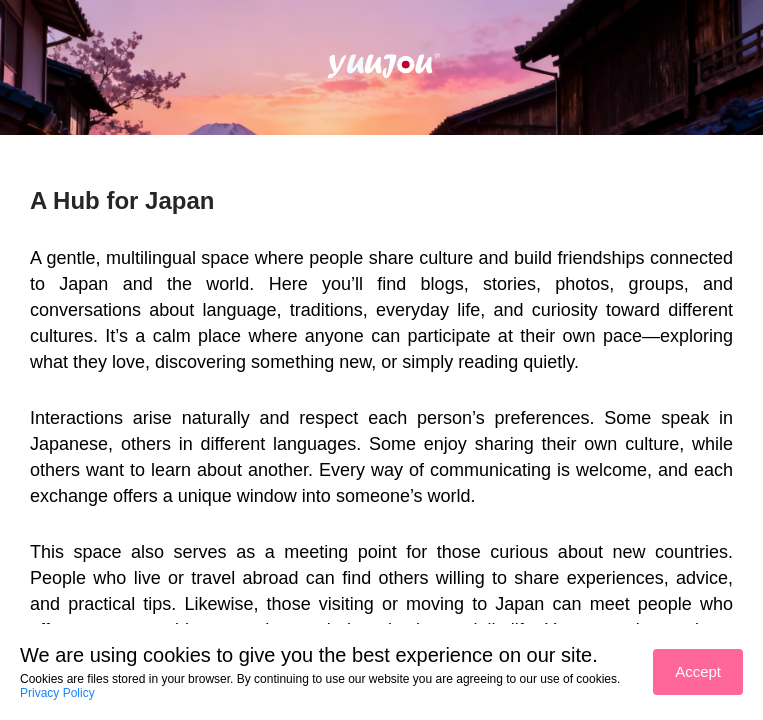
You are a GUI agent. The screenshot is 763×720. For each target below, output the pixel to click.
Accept (698, 671)
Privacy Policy (57, 693)
